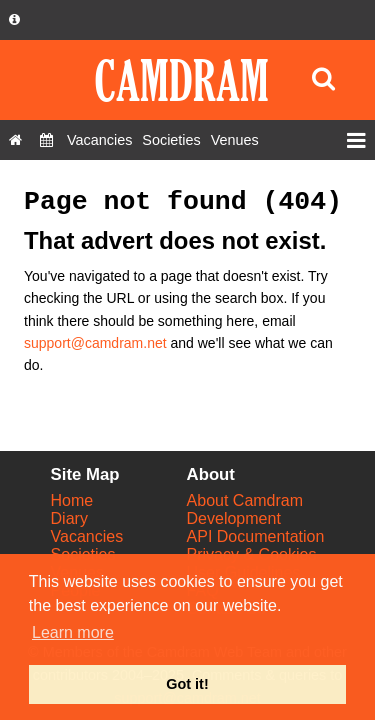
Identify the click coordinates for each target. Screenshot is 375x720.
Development (234, 518)
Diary (69, 518)
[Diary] (46, 140)
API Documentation (256, 536)
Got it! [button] (187, 684)
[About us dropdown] (14, 20)
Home (72, 500)
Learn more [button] (73, 632)
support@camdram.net (95, 343)
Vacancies (87, 536)
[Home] (15, 140)
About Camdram (245, 500)
